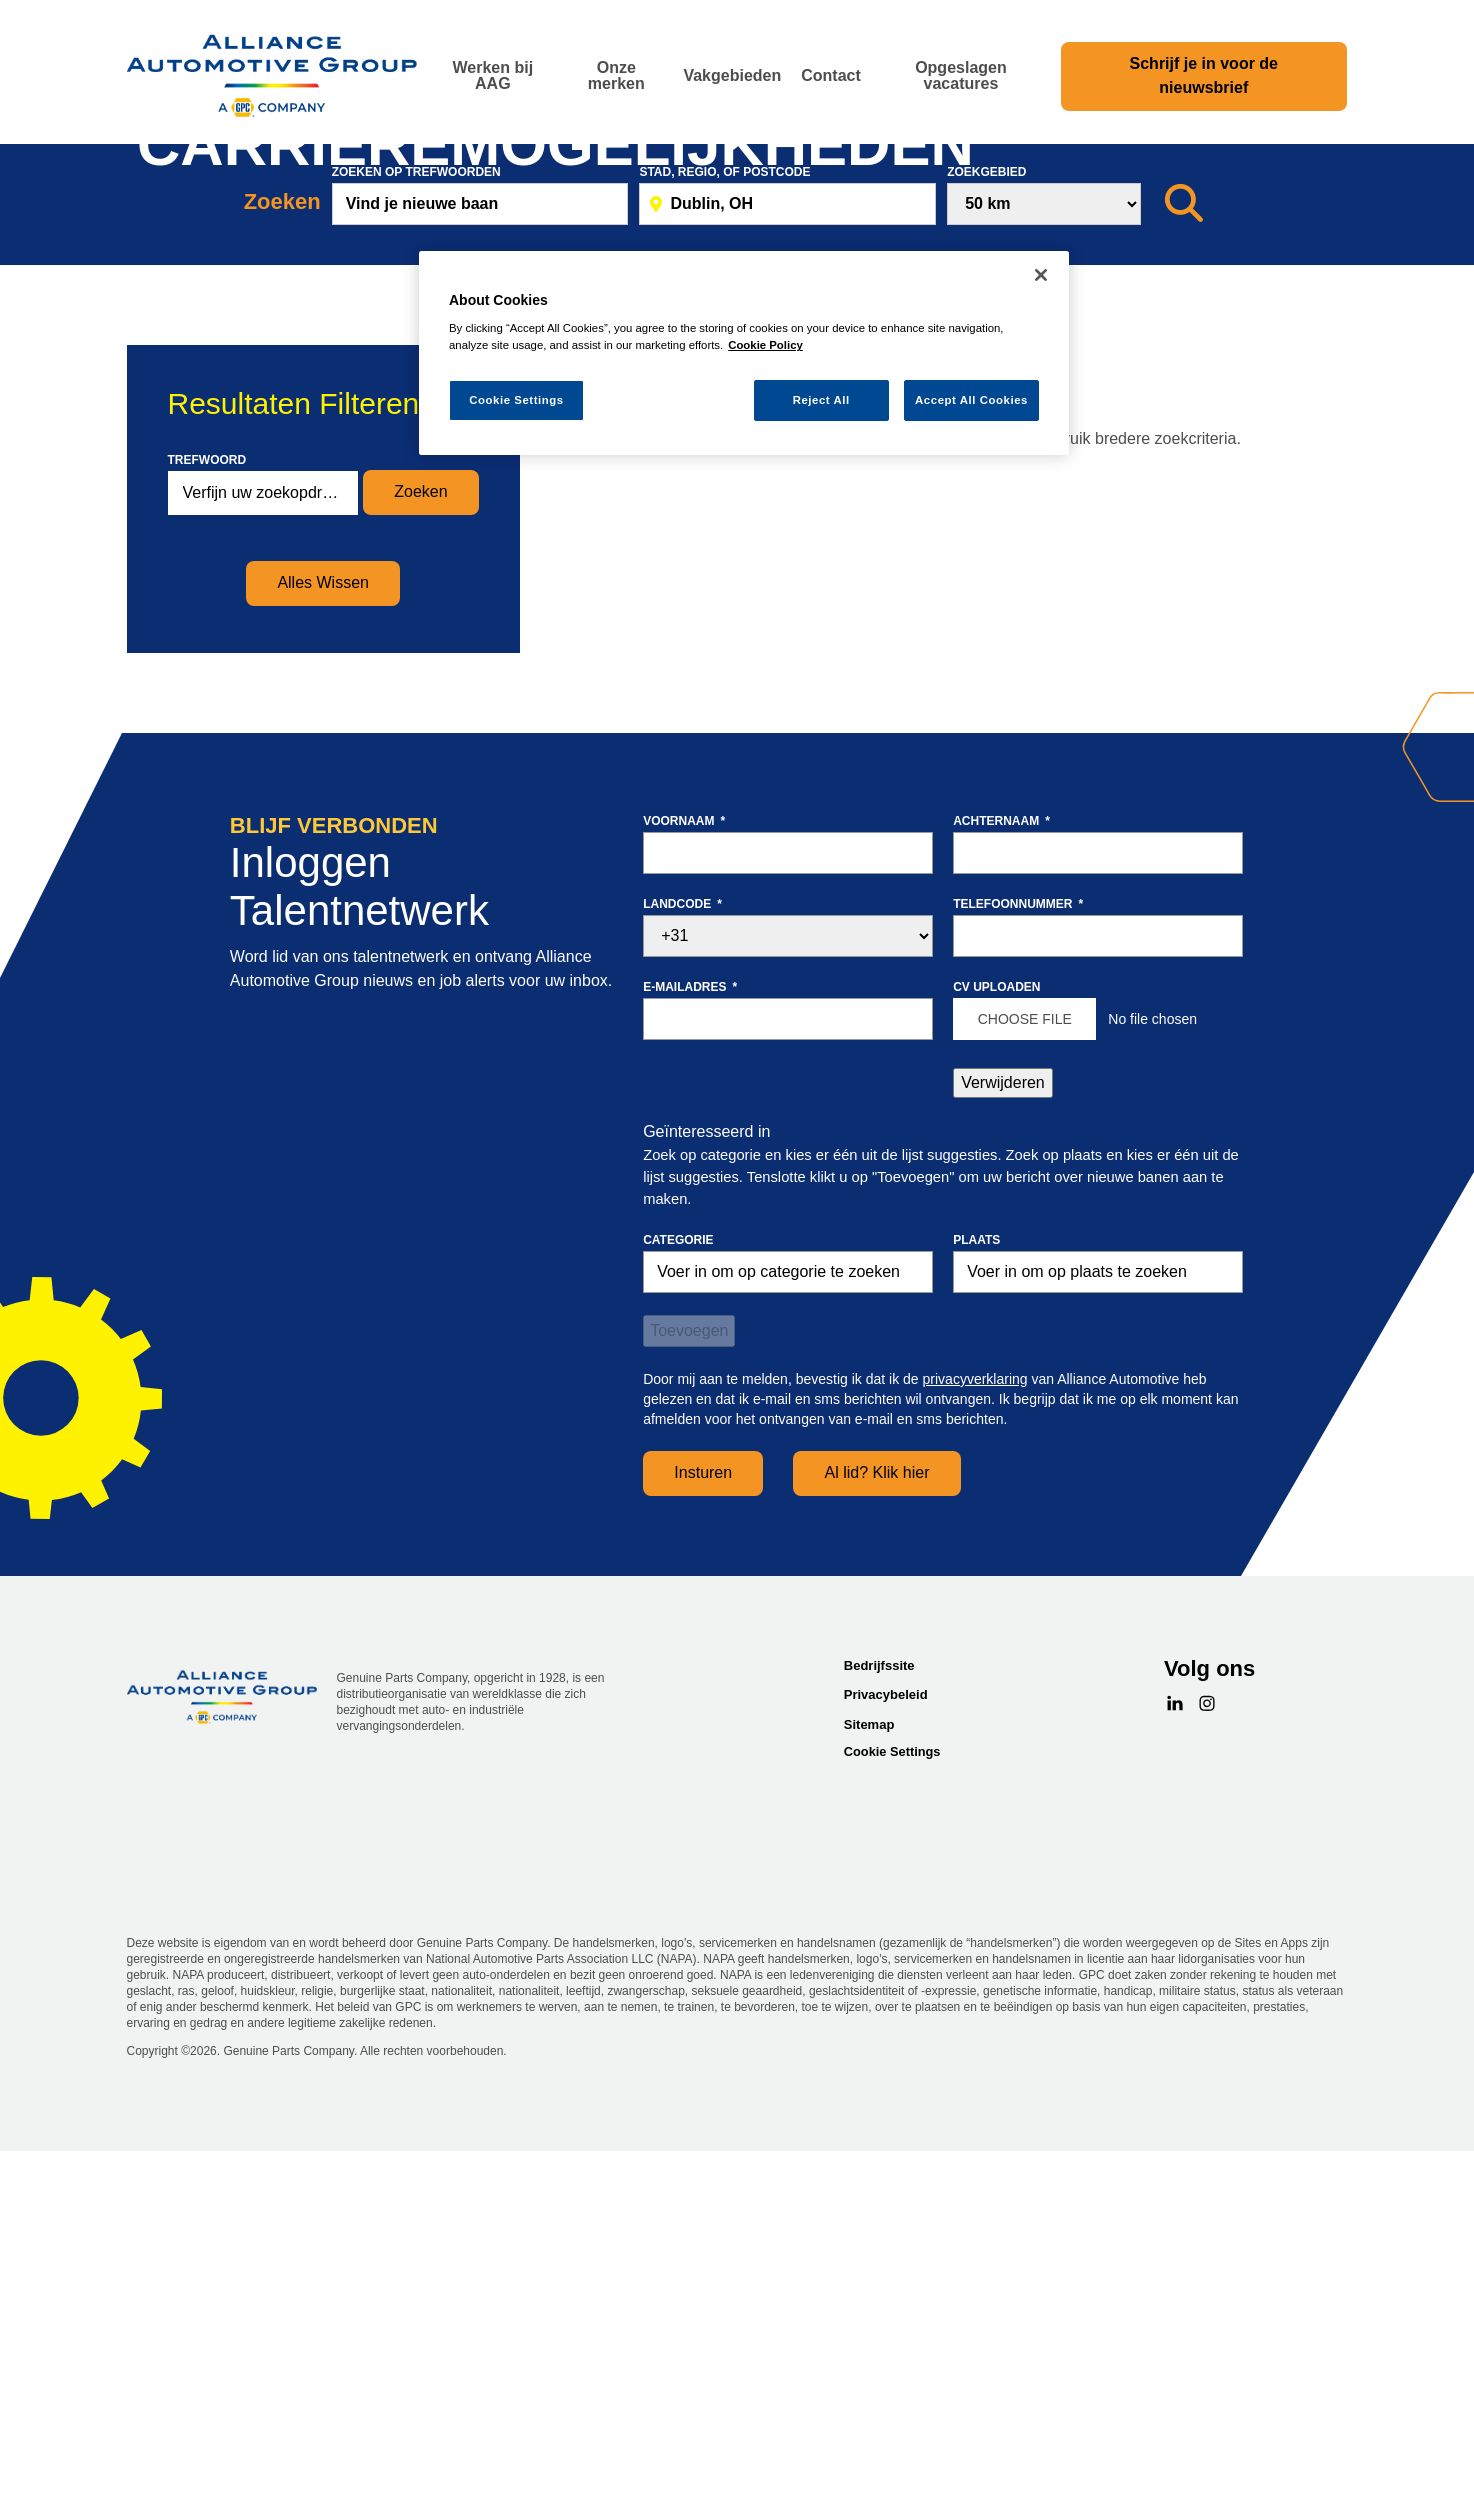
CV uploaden (996, 1355)
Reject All (821, 400)
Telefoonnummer (1018, 1272)
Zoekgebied (986, 540)
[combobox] (787, 572)
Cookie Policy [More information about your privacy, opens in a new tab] (765, 345)
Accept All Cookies (971, 400)
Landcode (682, 1272)
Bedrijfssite (879, 2033)
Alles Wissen (323, 951)
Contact (831, 75)
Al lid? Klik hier (877, 1841)
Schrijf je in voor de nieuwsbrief (1204, 75)
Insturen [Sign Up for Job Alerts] (703, 1841)
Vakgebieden (732, 75)
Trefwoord (207, 828)
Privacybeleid (886, 2063)
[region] (744, 353)
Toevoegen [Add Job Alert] (689, 1698)
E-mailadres (690, 1355)
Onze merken (616, 75)
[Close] (1041, 275)
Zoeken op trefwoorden (416, 540)
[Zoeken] (1184, 572)
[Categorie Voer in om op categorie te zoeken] (788, 1640)
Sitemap (869, 2092)
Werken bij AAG (492, 75)
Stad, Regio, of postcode (724, 540)
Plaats (976, 1608)
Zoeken (420, 860)
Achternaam (1001, 1189)
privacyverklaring (975, 1747)
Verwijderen (1003, 1450)
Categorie (678, 1608)
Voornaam (684, 1189)
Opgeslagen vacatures (961, 75)
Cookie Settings (892, 2120)
